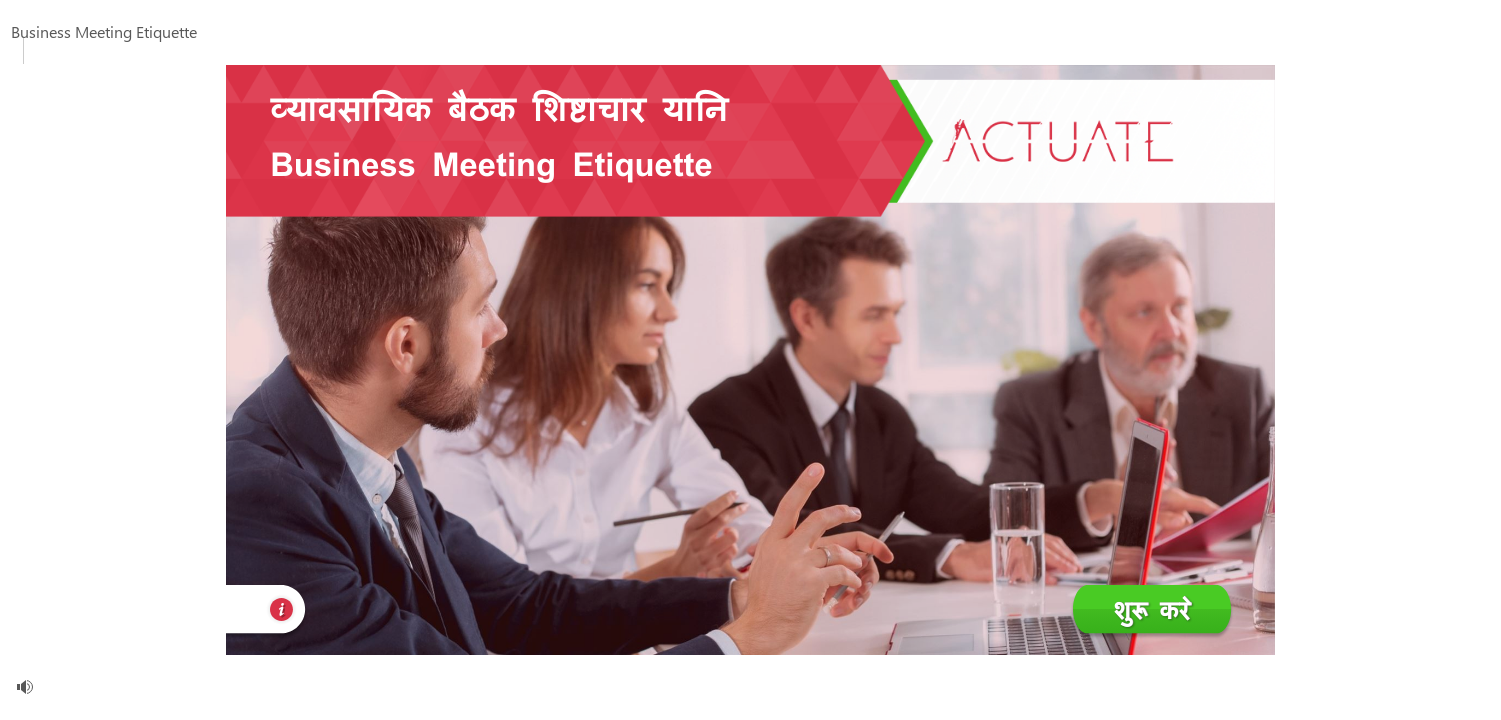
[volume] (25, 687)
